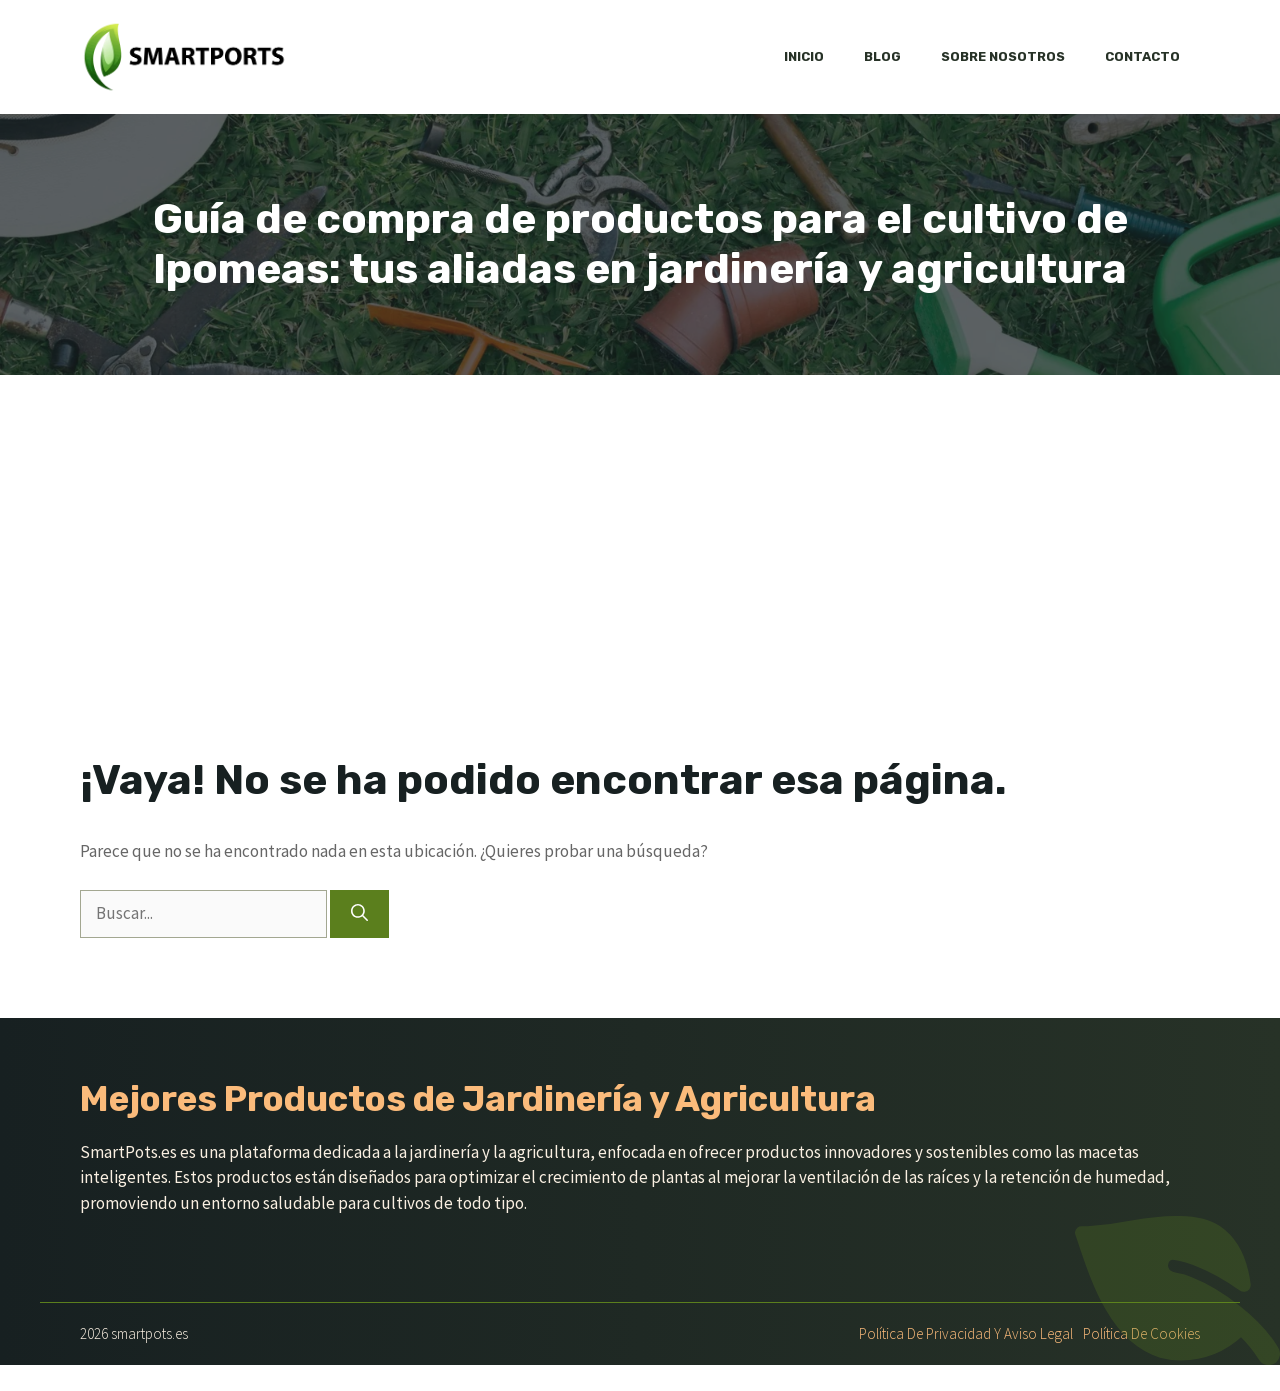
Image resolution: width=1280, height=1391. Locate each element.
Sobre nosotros (1003, 56)
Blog (882, 56)
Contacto (1142, 56)
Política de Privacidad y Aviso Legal (966, 1333)
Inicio (804, 56)
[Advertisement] (640, 525)
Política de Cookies (1141, 1333)
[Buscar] (359, 914)
